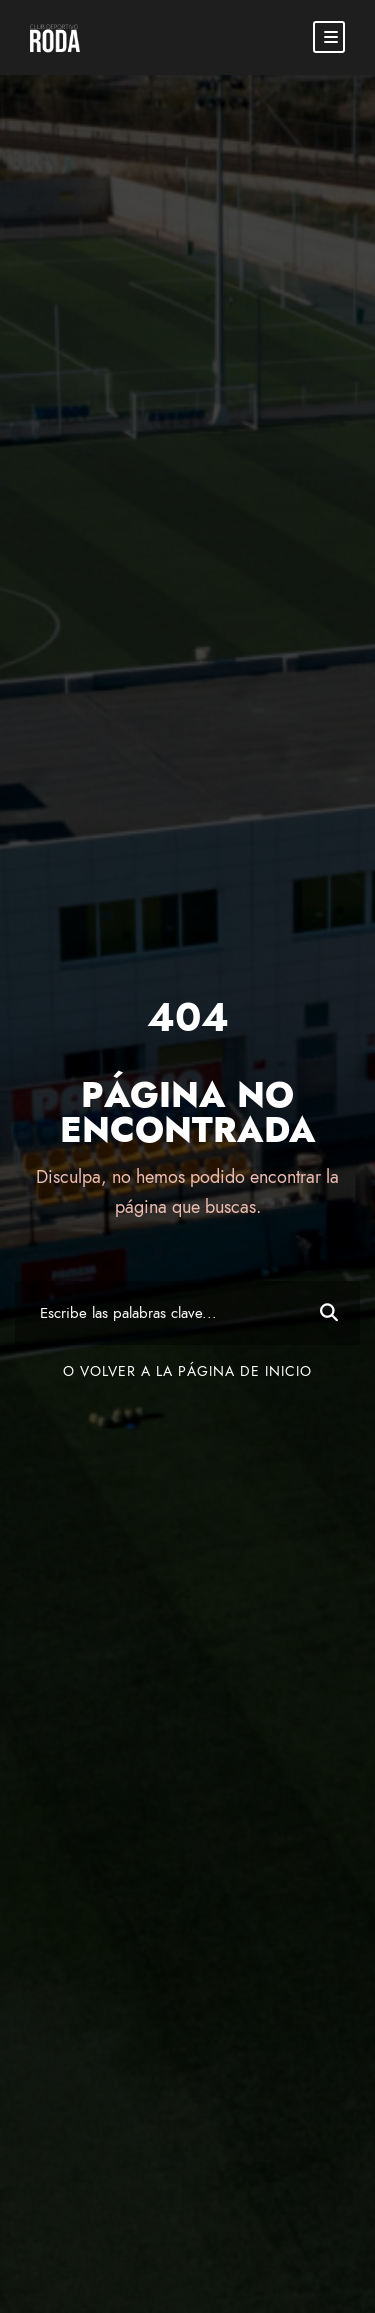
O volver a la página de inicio (187, 1371)
